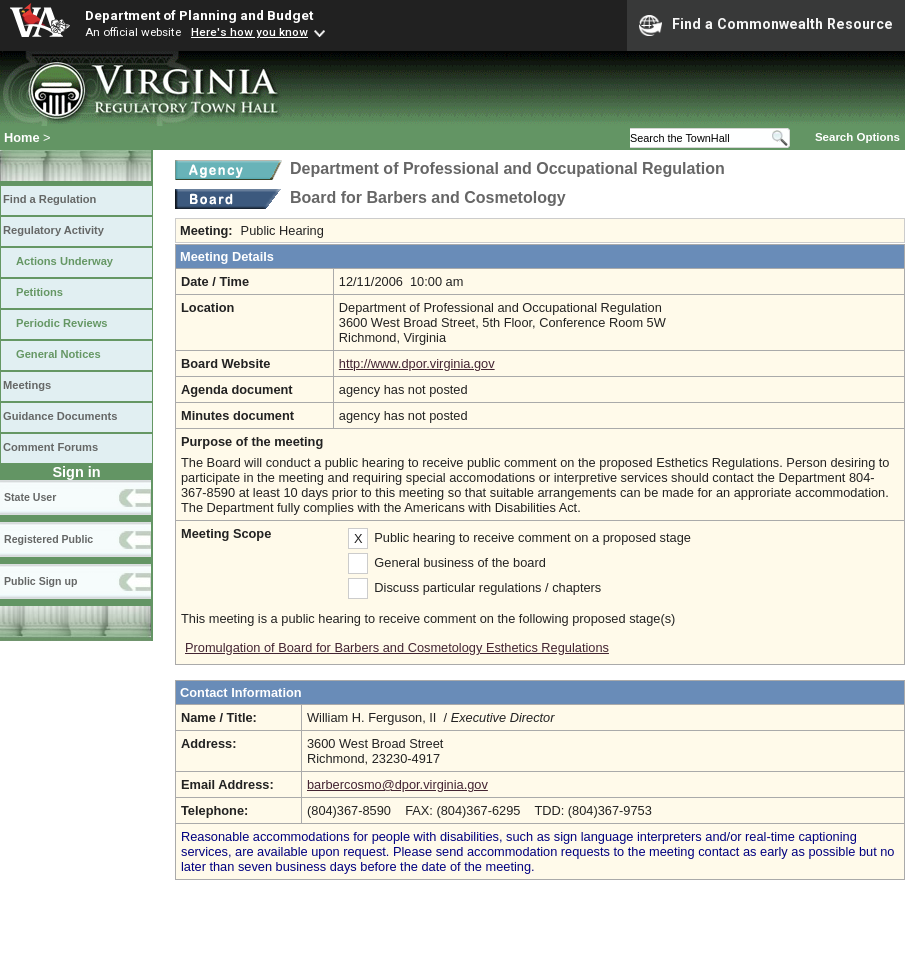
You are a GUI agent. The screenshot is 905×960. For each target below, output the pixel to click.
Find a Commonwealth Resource (766, 25)
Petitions (39, 292)
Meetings (27, 385)
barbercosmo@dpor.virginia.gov (397, 784)
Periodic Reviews (62, 323)
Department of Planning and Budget (199, 15)
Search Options (857, 137)
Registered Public (48, 539)
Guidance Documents (60, 416)
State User (30, 497)
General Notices (58, 354)
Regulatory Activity (53, 230)
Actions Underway (64, 261)
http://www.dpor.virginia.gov (417, 363)
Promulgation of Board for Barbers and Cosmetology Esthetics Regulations (397, 647)
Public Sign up (40, 581)
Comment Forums (50, 447)
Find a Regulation (49, 199)
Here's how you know (249, 32)
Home (22, 137)
